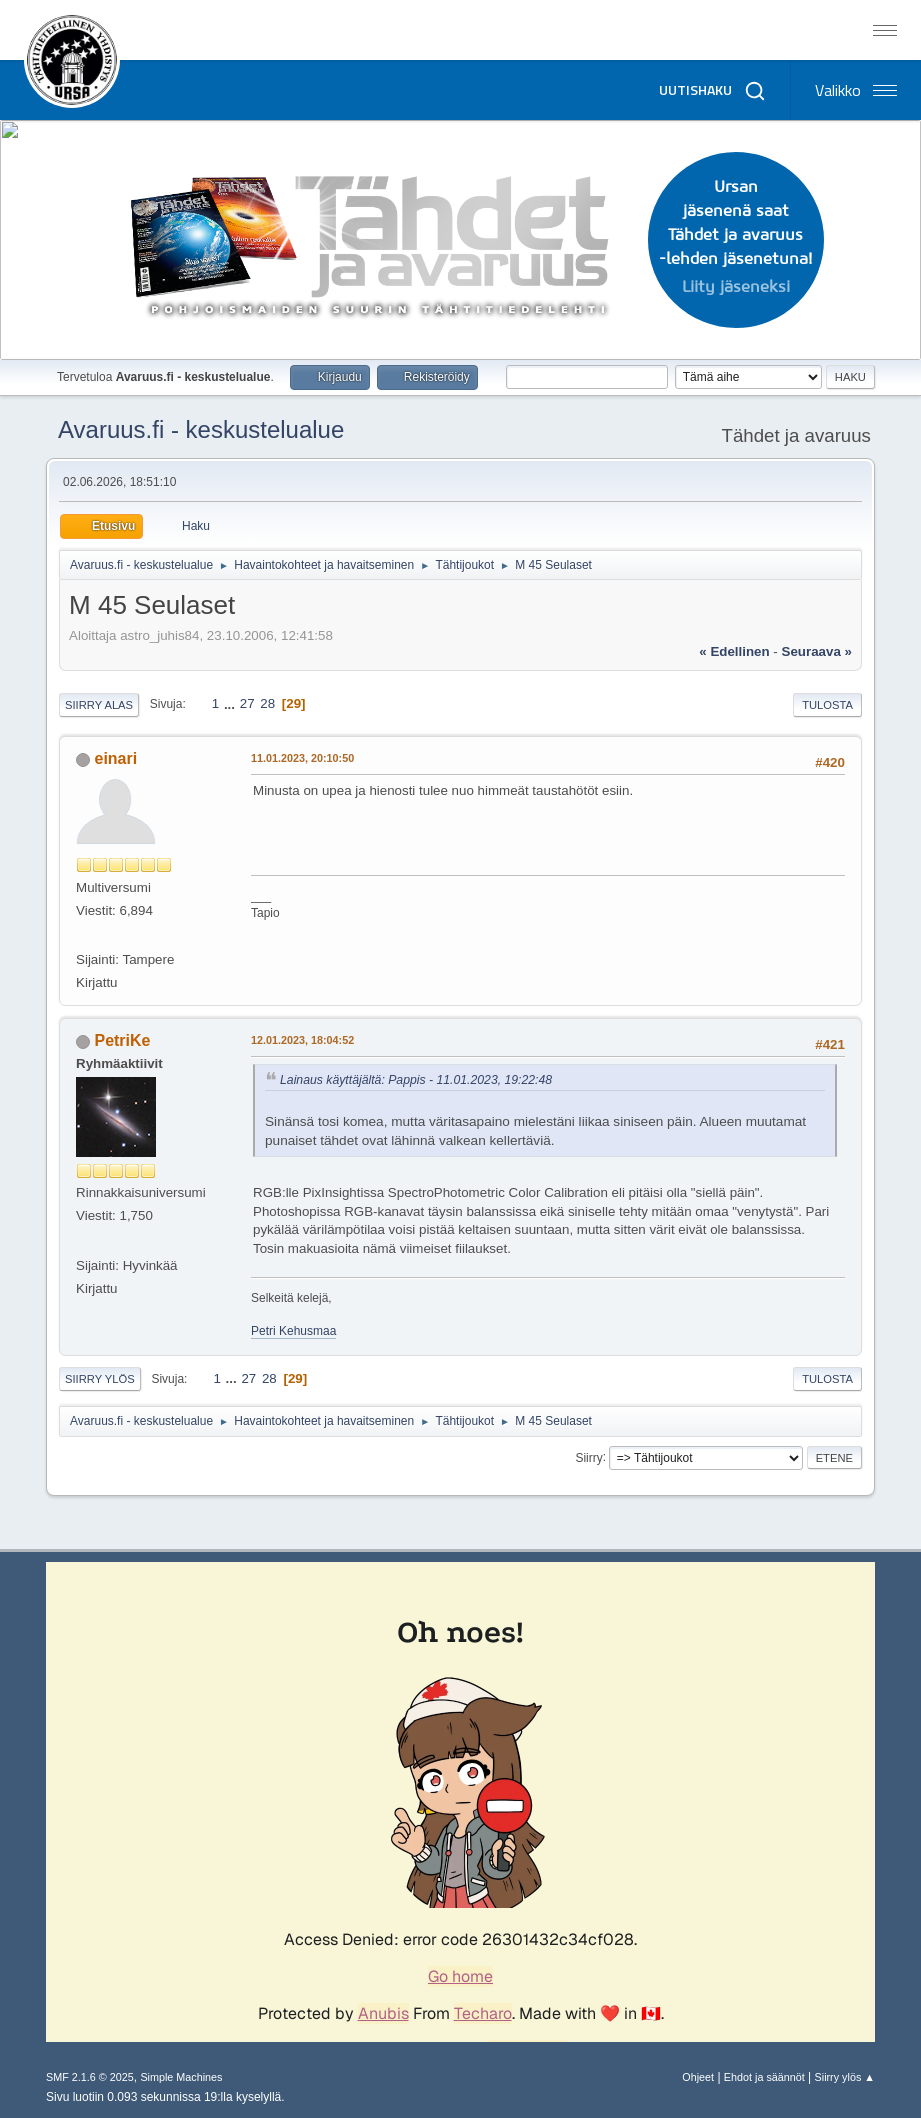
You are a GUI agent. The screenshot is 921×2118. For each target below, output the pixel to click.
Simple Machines (181, 2077)
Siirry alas (99, 705)
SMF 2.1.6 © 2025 (90, 2077)
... (231, 703)
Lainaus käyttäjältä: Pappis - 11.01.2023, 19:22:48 (416, 1080)
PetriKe (123, 1040)
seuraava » (817, 651)
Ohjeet (698, 2077)
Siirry (588, 1457)
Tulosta (827, 705)
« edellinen (734, 651)
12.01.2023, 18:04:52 (302, 1040)
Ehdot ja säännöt (764, 2077)
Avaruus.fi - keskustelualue (201, 429)
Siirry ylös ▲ (845, 2077)
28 (267, 703)
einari (116, 758)
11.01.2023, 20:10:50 (302, 758)
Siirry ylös (100, 1379)
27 (247, 703)
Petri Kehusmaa (293, 1331)
